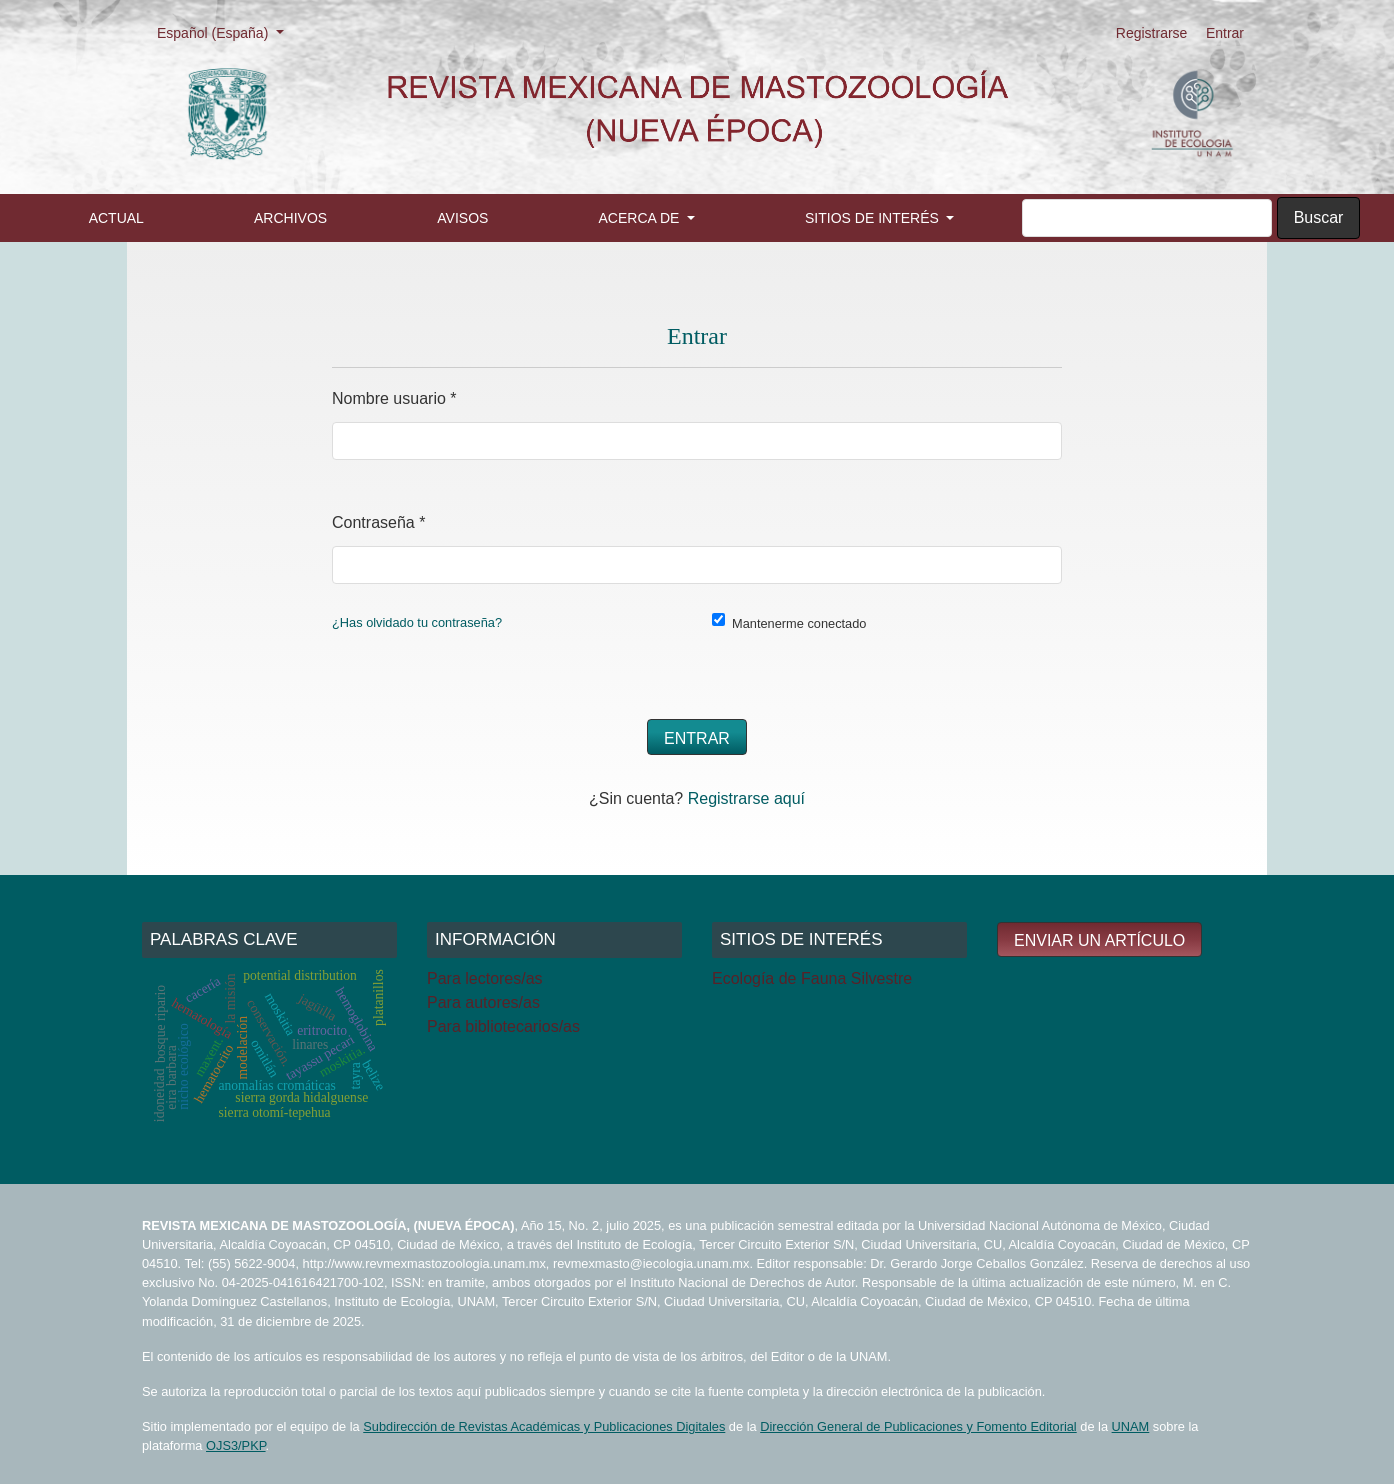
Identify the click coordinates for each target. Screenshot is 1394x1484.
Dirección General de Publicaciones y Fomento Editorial (918, 1426)
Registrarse (1152, 33)
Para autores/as (483, 1002)
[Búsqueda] (1147, 218)
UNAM (1131, 1426)
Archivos (290, 218)
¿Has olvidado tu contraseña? (417, 622)
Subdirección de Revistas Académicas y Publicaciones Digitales (544, 1426)
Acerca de (641, 218)
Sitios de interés (874, 218)
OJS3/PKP (236, 1445)
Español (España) (227, 31)
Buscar (1319, 217)
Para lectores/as (485, 978)
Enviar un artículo (1099, 940)
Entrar (1225, 33)
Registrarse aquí (746, 798)
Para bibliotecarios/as (503, 1026)
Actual (116, 218)
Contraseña (378, 519)
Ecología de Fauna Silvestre (812, 978)
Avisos (462, 218)
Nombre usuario (394, 395)
